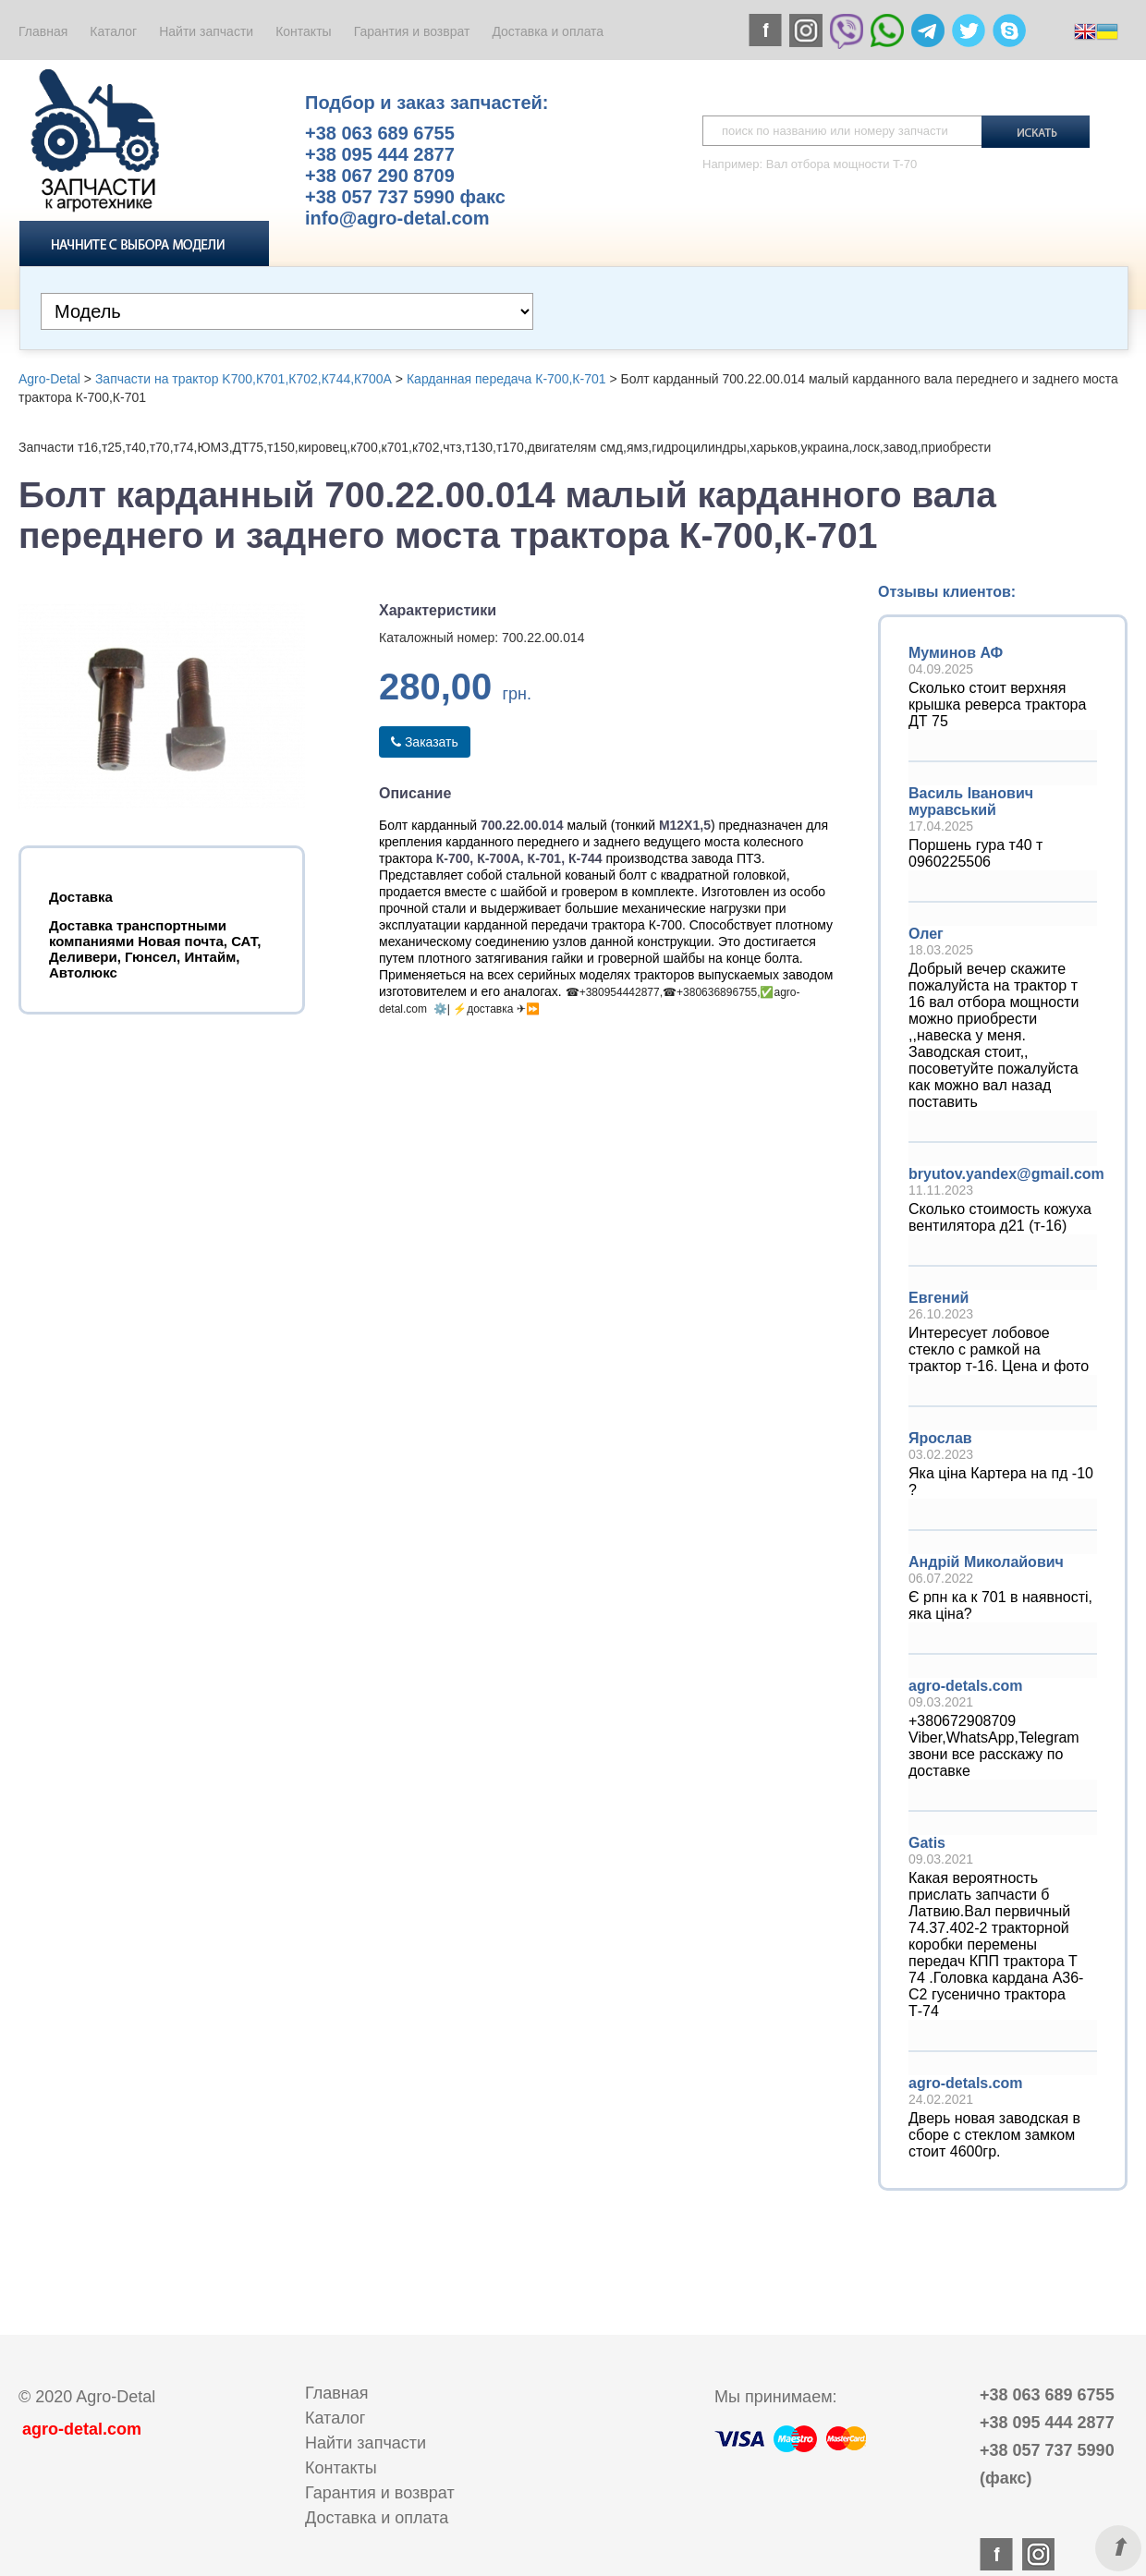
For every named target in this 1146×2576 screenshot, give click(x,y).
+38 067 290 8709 (380, 175)
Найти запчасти (206, 31)
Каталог (113, 31)
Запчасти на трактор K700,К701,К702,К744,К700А (243, 378)
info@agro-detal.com (397, 218)
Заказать (424, 742)
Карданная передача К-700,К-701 (506, 378)
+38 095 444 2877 (380, 154)
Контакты (303, 31)
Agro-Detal (49, 378)
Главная (42, 31)
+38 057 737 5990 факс (405, 197)
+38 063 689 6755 (380, 133)
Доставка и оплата (547, 31)
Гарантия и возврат (412, 31)
